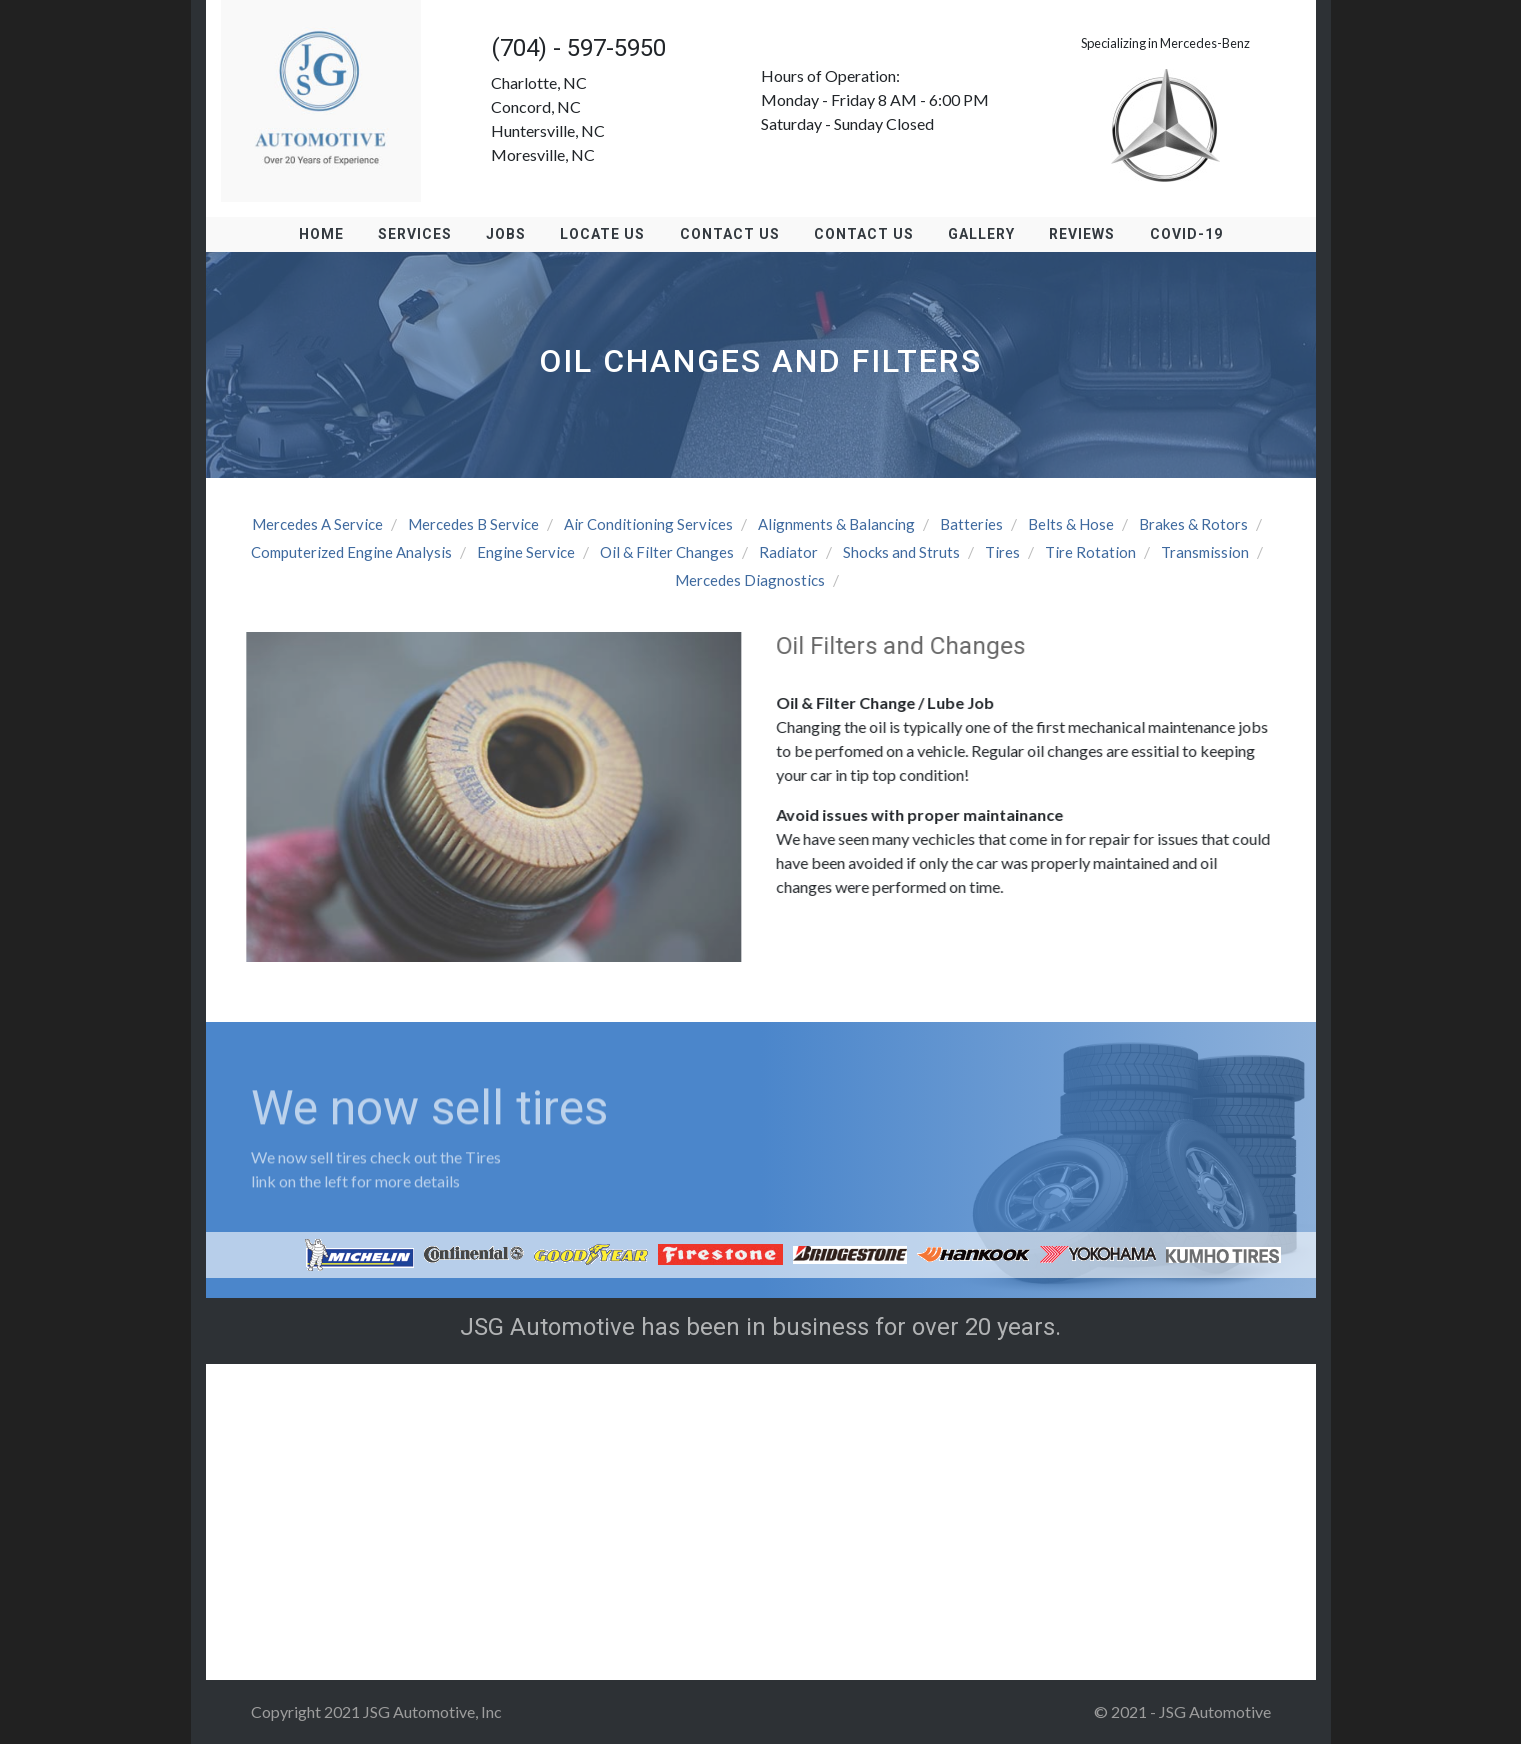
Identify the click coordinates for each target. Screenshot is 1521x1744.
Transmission (1205, 552)
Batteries (971, 524)
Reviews (1079, 234)
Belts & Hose (1071, 524)
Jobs (509, 234)
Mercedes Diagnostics (750, 580)
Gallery (979, 234)
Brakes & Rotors (1193, 524)
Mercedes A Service (317, 524)
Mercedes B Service (473, 524)
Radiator (788, 552)
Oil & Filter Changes (667, 552)
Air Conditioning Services (648, 524)
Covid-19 (1181, 234)
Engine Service (526, 552)
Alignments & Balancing (836, 524)
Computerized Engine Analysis (351, 552)
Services (419, 234)
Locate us (604, 234)
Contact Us (730, 234)
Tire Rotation (1090, 552)
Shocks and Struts (901, 552)
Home (326, 234)
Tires (1002, 552)
